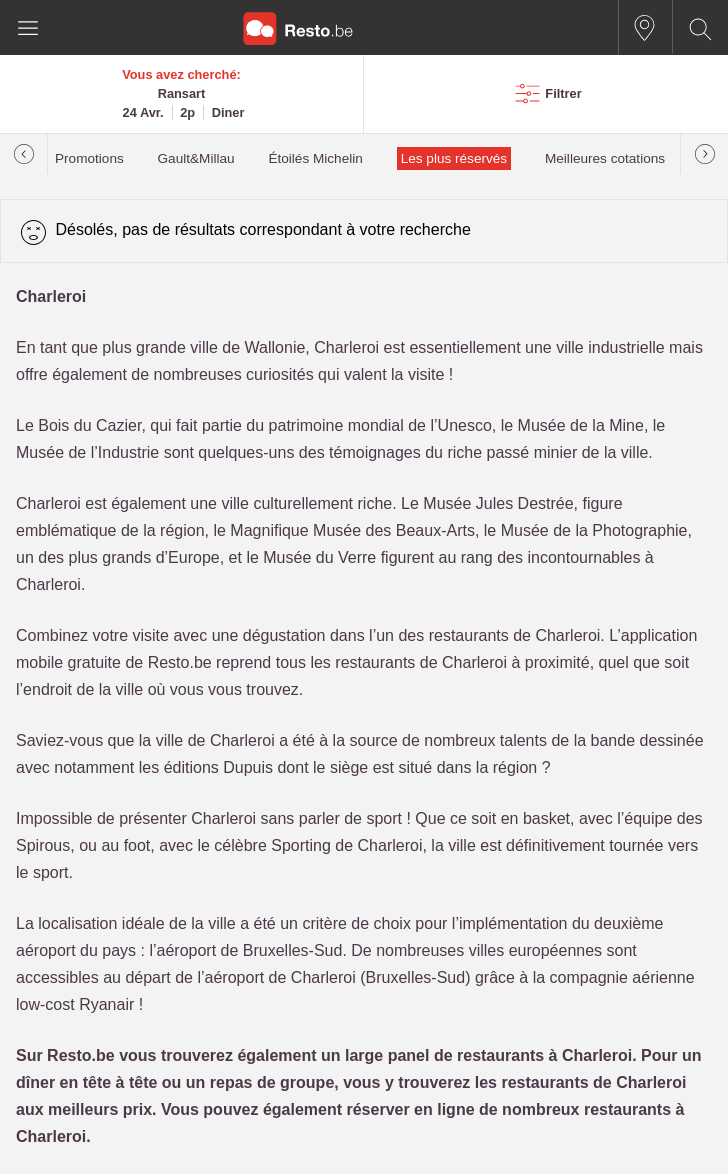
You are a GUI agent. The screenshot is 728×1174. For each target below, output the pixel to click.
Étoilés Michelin (315, 158)
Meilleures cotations (605, 158)
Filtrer (563, 93)
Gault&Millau (196, 158)
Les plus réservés (454, 158)
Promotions (89, 158)
